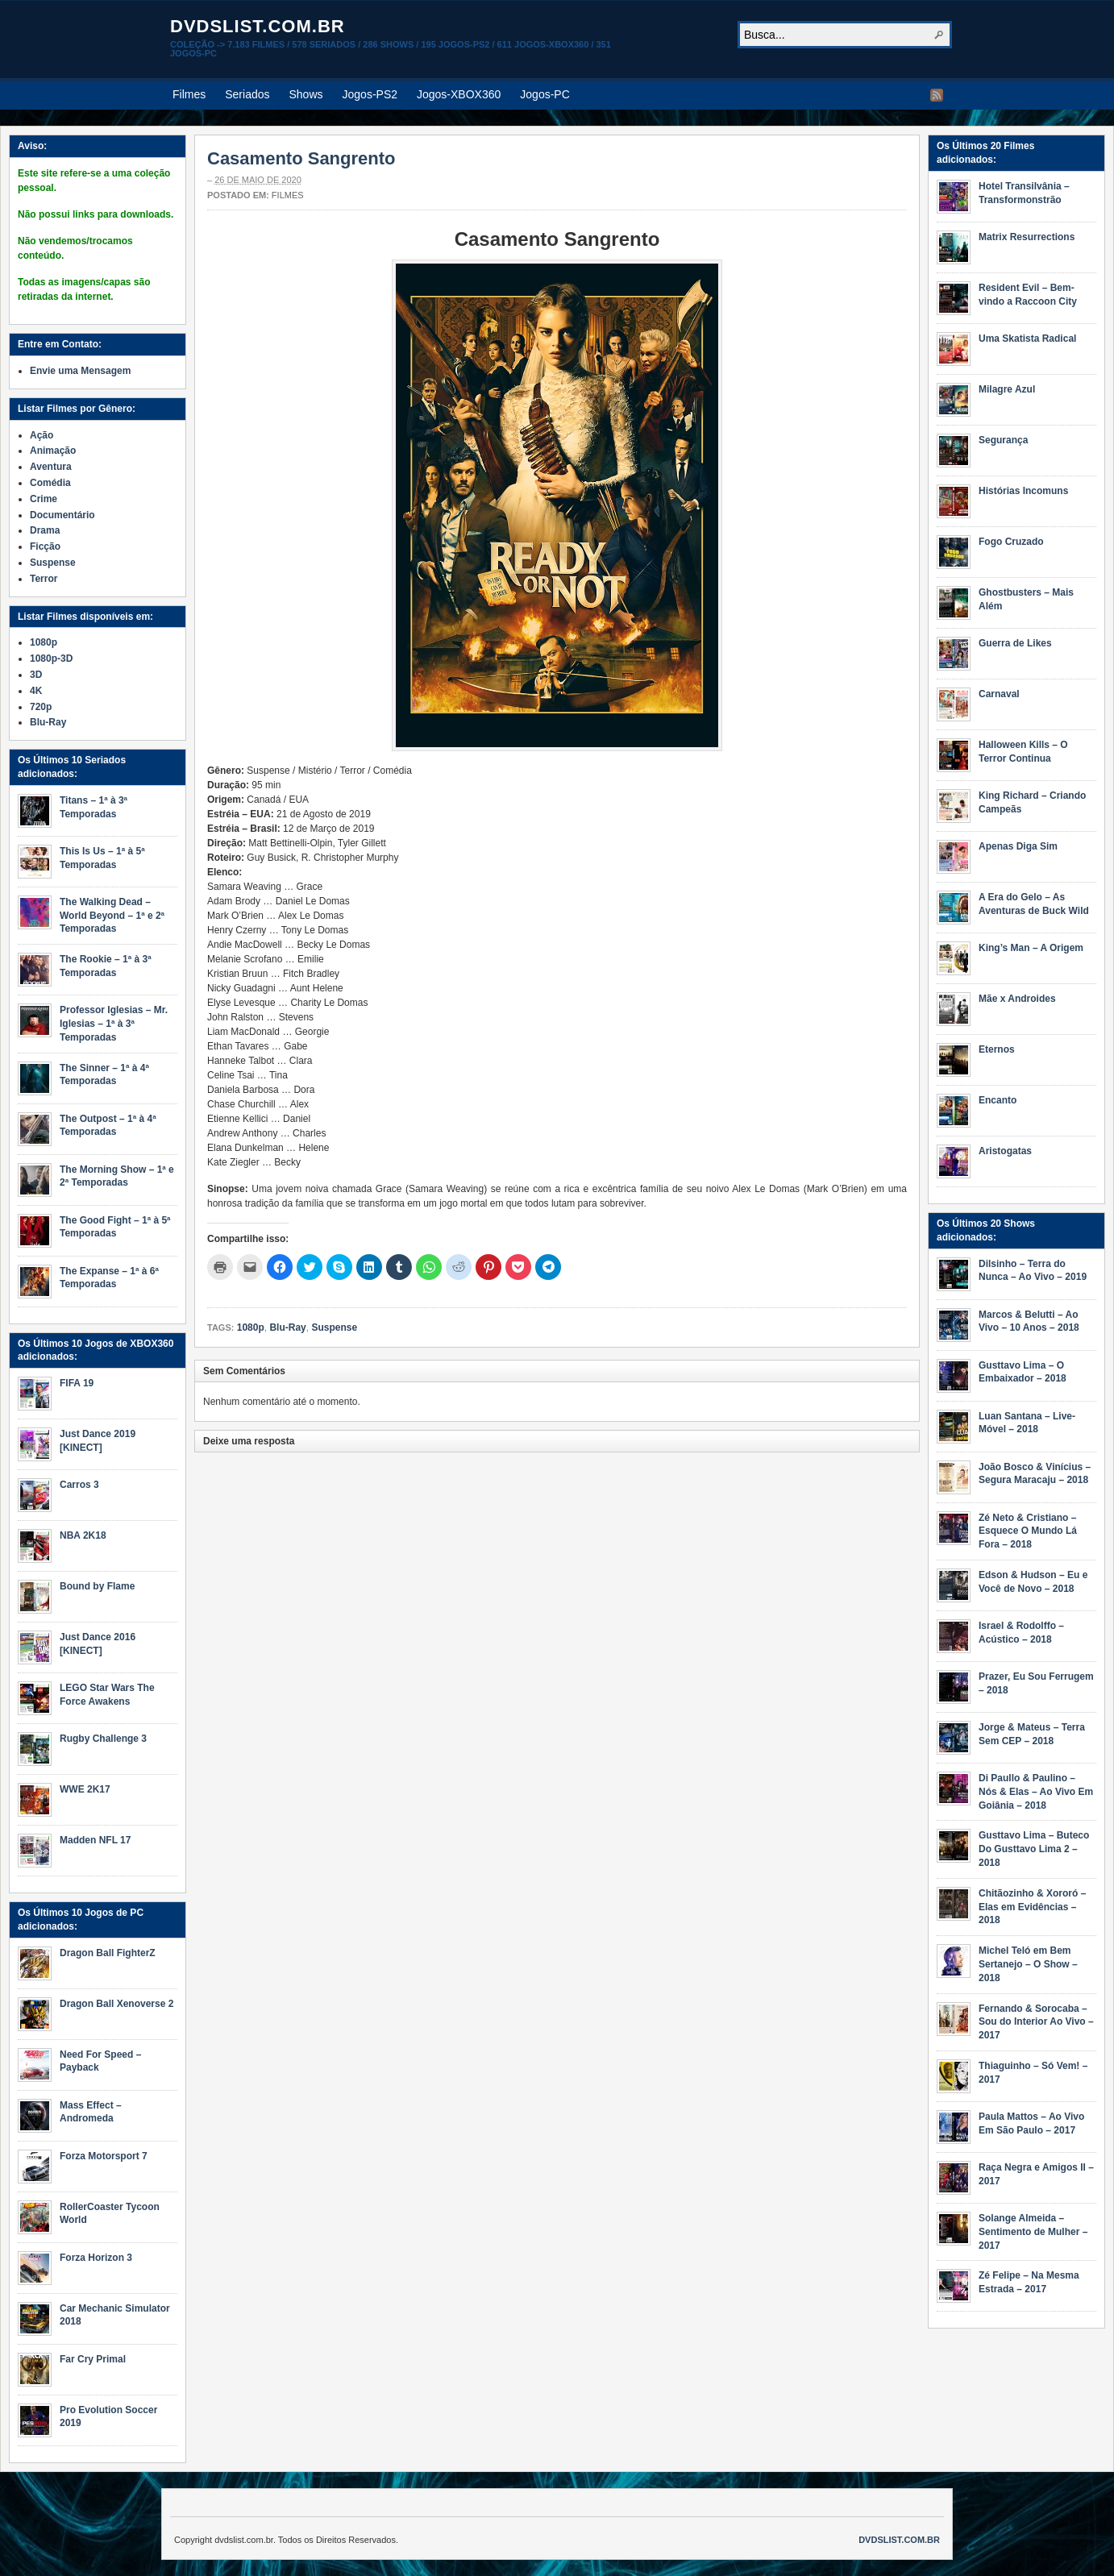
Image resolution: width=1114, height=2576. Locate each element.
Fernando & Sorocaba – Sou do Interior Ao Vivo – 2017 (1036, 2022)
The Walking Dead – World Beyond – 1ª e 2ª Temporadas (112, 915)
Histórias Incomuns (1023, 491)
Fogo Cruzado (1011, 541)
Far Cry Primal (93, 2359)
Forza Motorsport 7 (104, 2156)
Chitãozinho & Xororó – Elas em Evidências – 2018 (1032, 1907)
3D (36, 674)
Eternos (997, 1049)
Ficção (45, 546)
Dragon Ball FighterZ (108, 1953)
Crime (43, 499)
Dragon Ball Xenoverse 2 (116, 2003)
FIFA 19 (77, 1383)
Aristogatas (1005, 1151)
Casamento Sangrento (301, 158)
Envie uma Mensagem (80, 370)
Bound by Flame (97, 1586)
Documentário (62, 515)
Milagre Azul (1007, 389)
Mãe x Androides (1017, 998)
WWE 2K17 (85, 1789)
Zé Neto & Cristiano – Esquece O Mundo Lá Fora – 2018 (1028, 1531)
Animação (53, 450)
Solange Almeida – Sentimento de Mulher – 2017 (1033, 2231)
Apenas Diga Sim (1018, 846)
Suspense (334, 1327)
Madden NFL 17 (95, 1840)
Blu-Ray (287, 1327)
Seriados (247, 94)
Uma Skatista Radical (1027, 338)
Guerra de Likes (1015, 643)
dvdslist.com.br (257, 26)
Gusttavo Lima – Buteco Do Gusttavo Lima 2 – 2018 (1034, 1849)
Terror (43, 578)
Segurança (1003, 440)
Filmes (189, 94)
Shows (306, 94)
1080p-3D (51, 658)
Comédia (50, 482)
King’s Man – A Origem (1031, 948)
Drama (45, 530)
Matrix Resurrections (1027, 237)
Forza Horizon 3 (96, 2257)
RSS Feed (936, 95)
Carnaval (999, 694)
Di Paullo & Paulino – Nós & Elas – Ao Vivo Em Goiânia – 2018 (1036, 1791)
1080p (250, 1327)
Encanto (997, 1100)
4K (36, 690)
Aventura (51, 466)
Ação (41, 435)
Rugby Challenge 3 (103, 1738)
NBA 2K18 (83, 1535)
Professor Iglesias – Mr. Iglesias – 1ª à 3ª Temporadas (114, 1023)
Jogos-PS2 (370, 94)
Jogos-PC (544, 94)
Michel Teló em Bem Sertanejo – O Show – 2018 (1028, 1964)
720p (41, 707)
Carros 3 (79, 1484)
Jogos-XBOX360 (459, 94)
